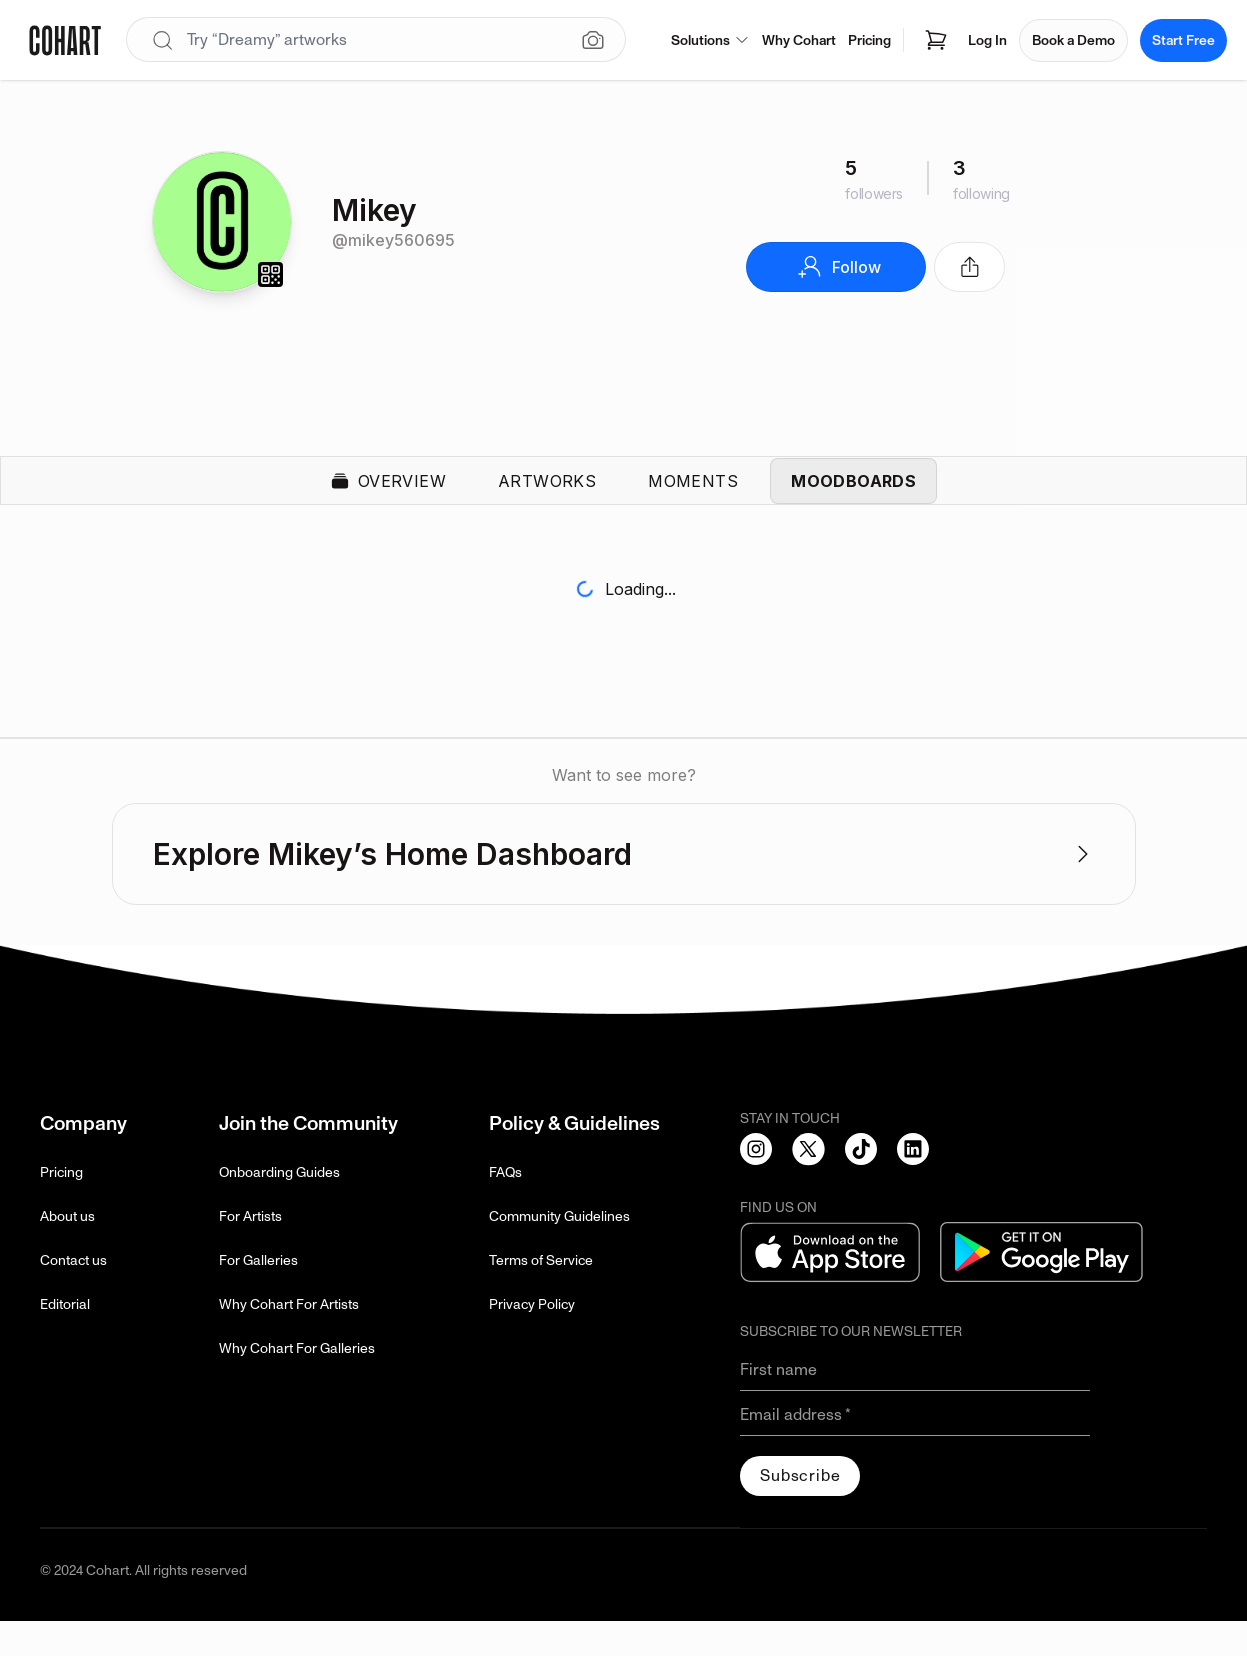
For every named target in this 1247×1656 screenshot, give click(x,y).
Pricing (869, 40)
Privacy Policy (532, 1339)
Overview (388, 498)
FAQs (505, 1207)
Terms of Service (541, 1295)
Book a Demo (1073, 40)
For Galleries (258, 1295)
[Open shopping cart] (936, 40)
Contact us (73, 1295)
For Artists (250, 1251)
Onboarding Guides (279, 1207)
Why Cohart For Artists (289, 1339)
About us (67, 1251)
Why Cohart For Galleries (297, 1383)
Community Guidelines (559, 1251)
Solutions (710, 40)
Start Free (1183, 40)
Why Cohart (799, 40)
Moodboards (853, 498)
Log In (987, 40)
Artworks (547, 498)
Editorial (65, 1339)
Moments (693, 498)
